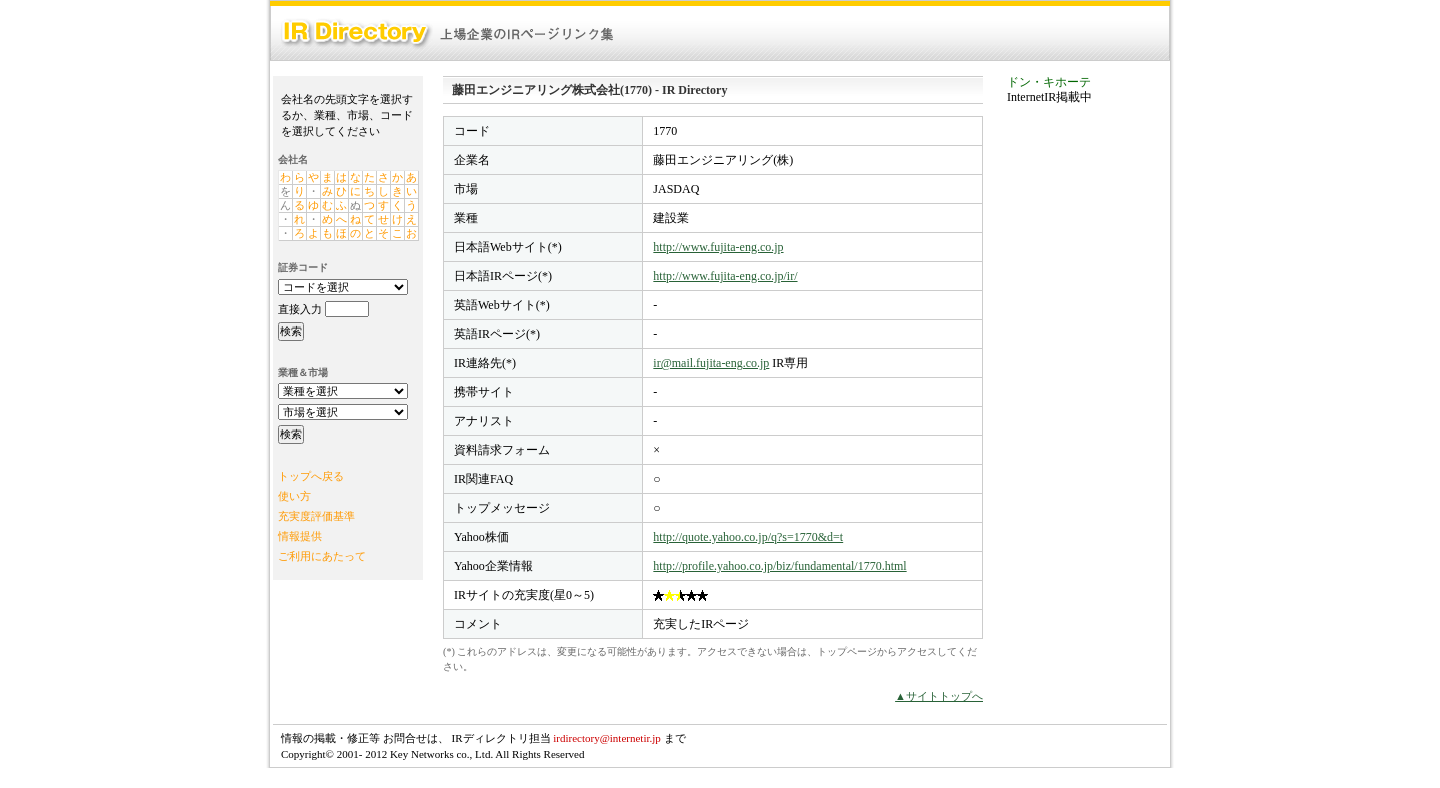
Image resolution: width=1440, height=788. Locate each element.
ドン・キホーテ (1049, 82)
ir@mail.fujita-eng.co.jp (711, 363)
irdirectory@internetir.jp (607, 738)
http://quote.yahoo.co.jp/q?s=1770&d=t (748, 537)
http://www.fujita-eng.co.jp (718, 247)
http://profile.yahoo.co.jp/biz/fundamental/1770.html (779, 566)
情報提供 (300, 536)
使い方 (294, 496)
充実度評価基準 (316, 516)
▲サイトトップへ (939, 696)
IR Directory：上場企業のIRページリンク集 (448, 33)
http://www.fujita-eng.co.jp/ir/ (725, 276)
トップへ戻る (311, 476)
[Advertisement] (1087, 424)
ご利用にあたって (322, 556)
